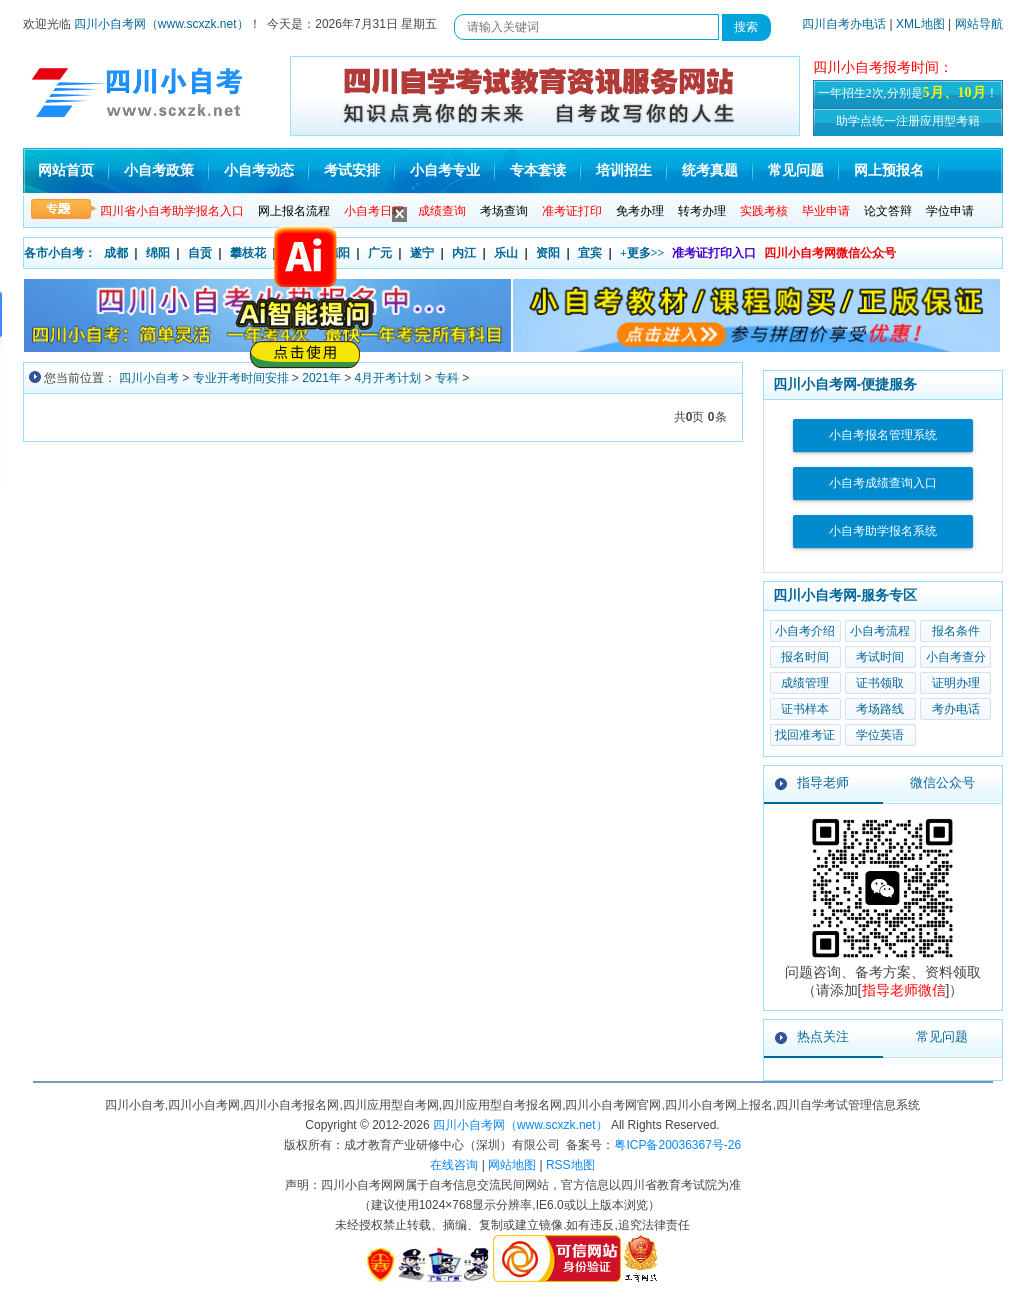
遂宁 (422, 253)
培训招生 (624, 170)
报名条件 (956, 631)
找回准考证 (805, 735)
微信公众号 (942, 782)
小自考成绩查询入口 (883, 483)
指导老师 (823, 782)
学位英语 (880, 735)
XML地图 (920, 24)
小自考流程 (880, 631)
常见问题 (796, 170)
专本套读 (538, 170)
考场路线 (880, 709)
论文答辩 (888, 211)
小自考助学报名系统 (883, 531)
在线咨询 (454, 1165)
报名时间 (805, 657)
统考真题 (710, 170)
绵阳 (158, 253)
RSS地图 (570, 1165)
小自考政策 (159, 170)
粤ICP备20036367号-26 (677, 1145)
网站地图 (512, 1165)
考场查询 (504, 211)
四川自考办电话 (844, 24)
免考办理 (640, 211)
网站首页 (66, 170)
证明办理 (956, 683)
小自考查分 (956, 657)
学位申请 (950, 211)
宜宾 (590, 253)
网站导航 (979, 24)
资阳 (548, 253)
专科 (447, 378)
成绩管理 (805, 683)
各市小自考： (60, 253)
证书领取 (880, 683)
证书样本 (805, 709)
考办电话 (956, 709)
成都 (116, 253)
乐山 (506, 253)
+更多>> (642, 253)
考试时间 (880, 657)
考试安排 (352, 170)
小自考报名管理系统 (883, 435)
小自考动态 (259, 170)
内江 (464, 253)
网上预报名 (889, 170)
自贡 (200, 253)
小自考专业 (445, 170)
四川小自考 (149, 378)
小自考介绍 (805, 631)
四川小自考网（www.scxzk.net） (161, 24)
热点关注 (823, 1036)
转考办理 (702, 211)
